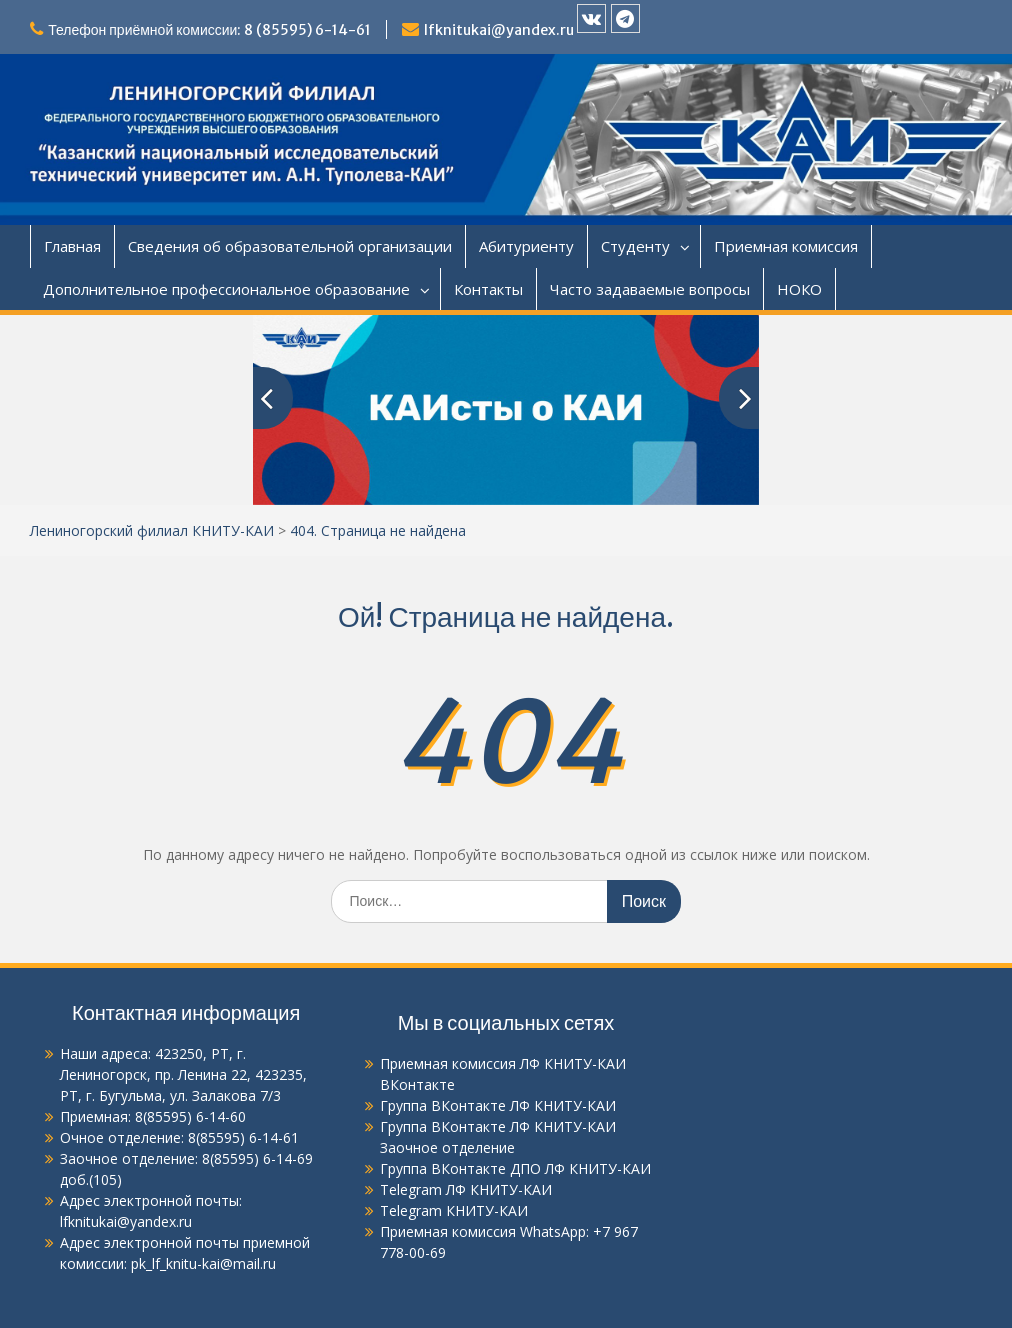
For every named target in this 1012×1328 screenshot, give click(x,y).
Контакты (488, 289)
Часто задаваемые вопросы (650, 289)
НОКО (799, 289)
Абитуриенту (526, 246)
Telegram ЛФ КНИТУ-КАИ (466, 1189)
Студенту (635, 246)
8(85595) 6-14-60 (190, 1116)
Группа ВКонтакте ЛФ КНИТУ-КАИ (498, 1105)
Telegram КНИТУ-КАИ (454, 1210)
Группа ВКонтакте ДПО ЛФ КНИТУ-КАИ (515, 1168)
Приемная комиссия (786, 246)
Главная (72, 246)
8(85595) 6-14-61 (243, 1137)
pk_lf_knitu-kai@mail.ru (201, 1263)
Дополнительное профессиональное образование (226, 289)
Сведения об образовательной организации (290, 246)
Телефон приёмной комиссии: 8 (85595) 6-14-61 (209, 30)
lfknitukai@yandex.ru (499, 30)
